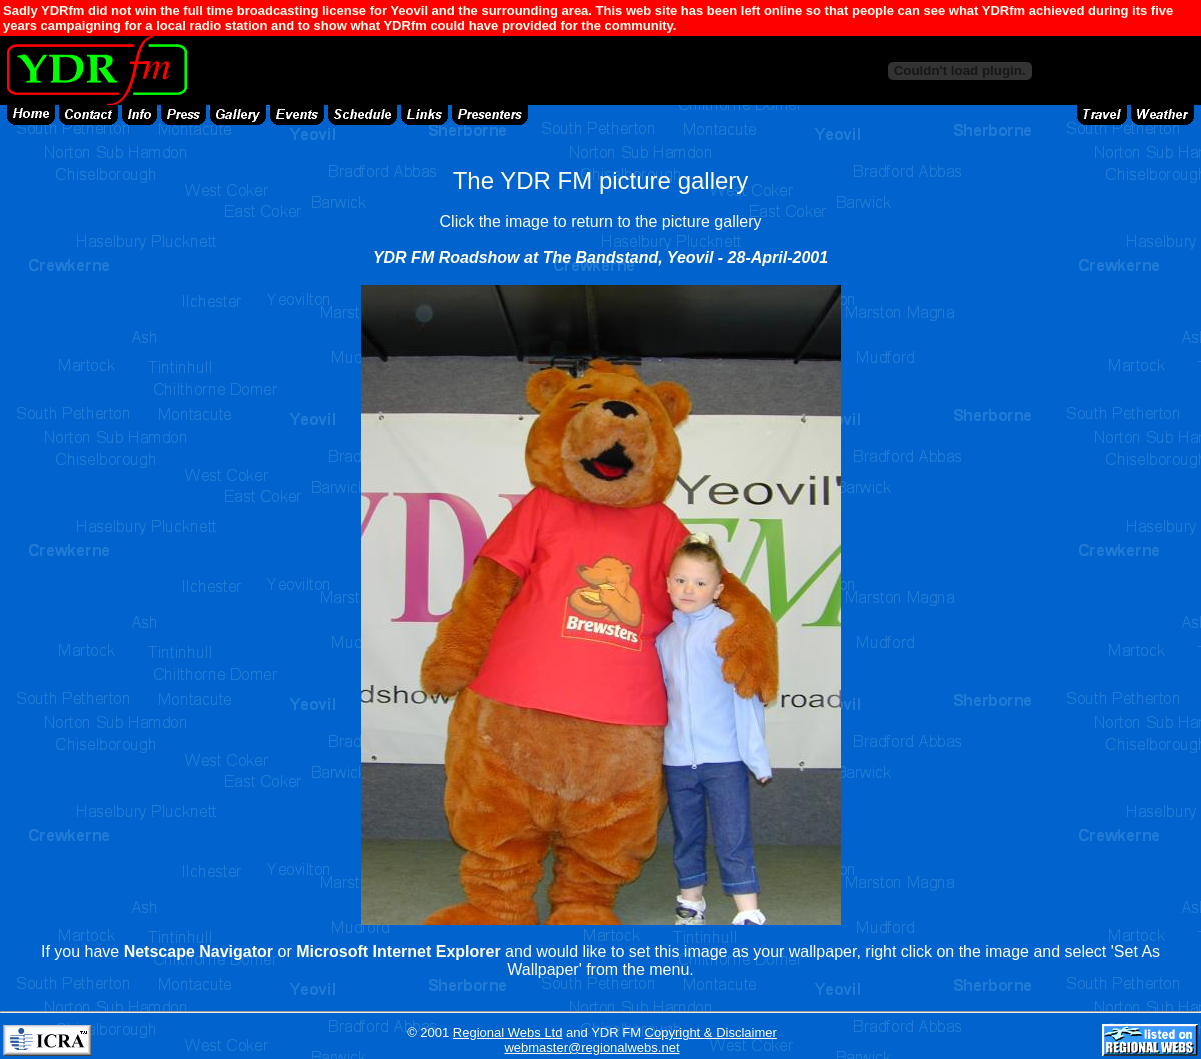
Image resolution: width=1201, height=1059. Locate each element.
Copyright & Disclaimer (711, 1032)
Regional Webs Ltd (508, 1032)
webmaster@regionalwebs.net (591, 1047)
